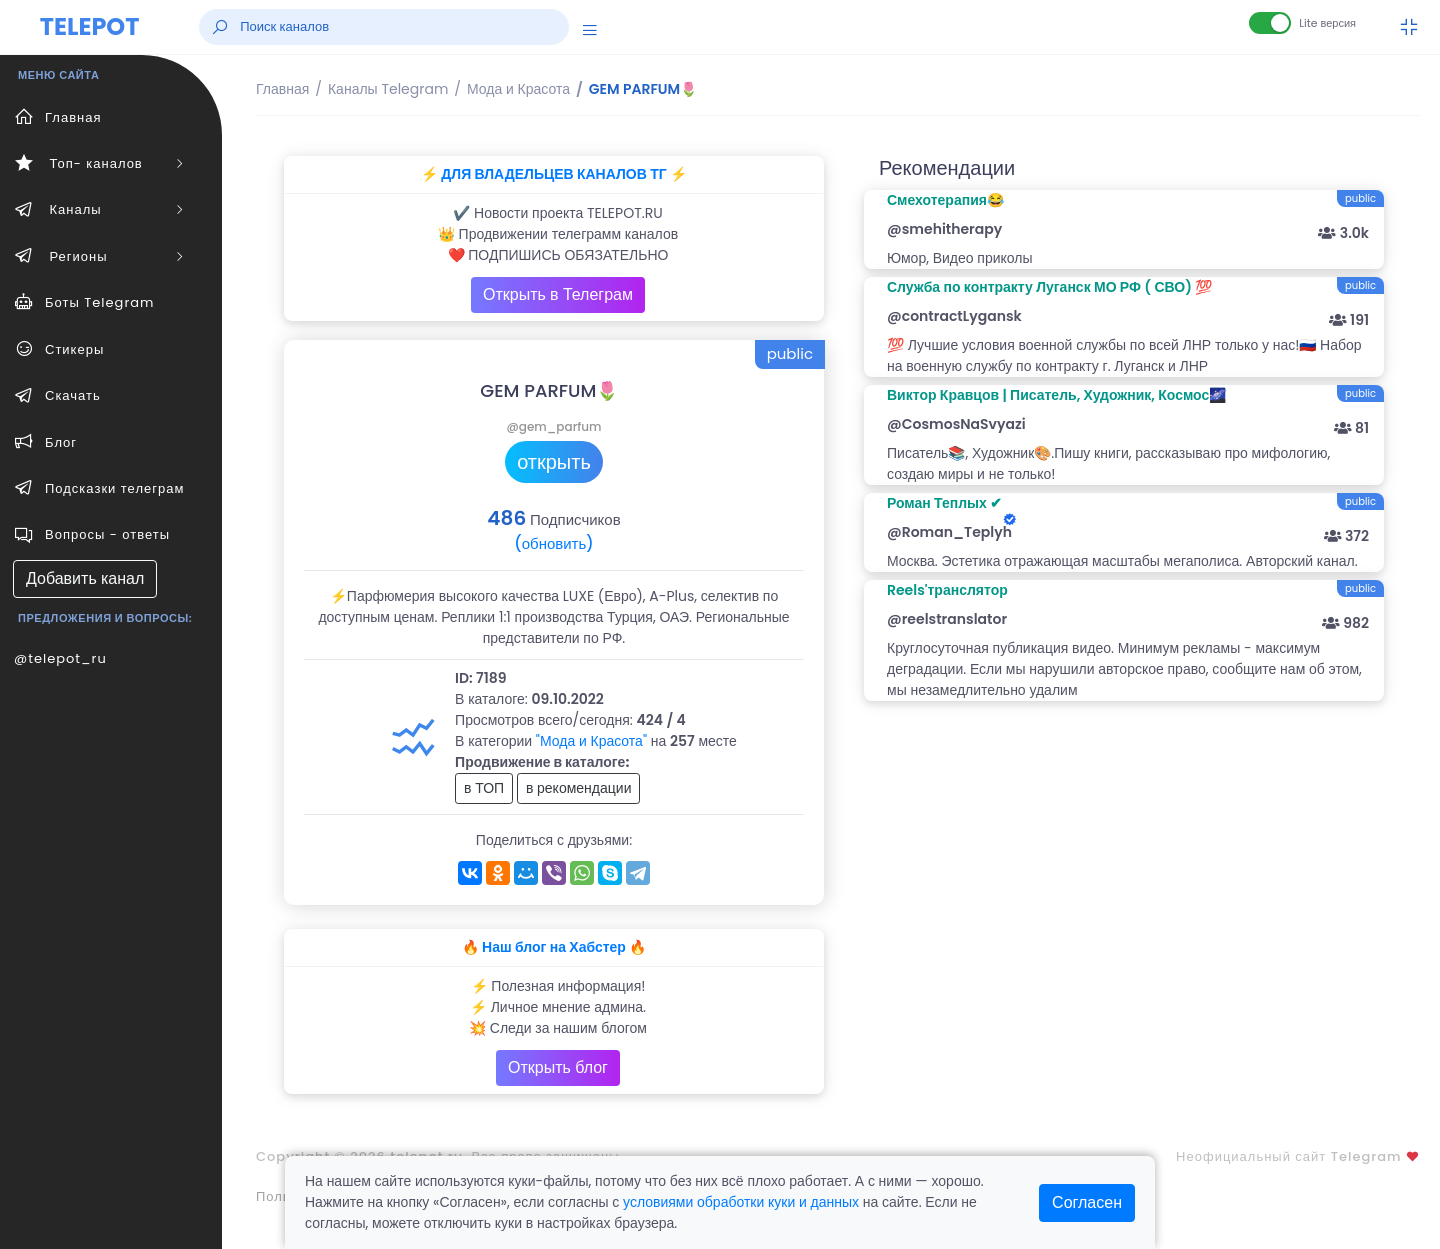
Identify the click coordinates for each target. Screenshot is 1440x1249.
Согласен (1087, 1202)
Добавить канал (85, 578)
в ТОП (484, 788)
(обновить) (553, 543)
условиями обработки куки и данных (741, 1202)
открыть (554, 462)
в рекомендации (579, 788)
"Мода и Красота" (591, 741)
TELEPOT (90, 26)
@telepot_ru (60, 658)
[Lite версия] (1270, 23)
